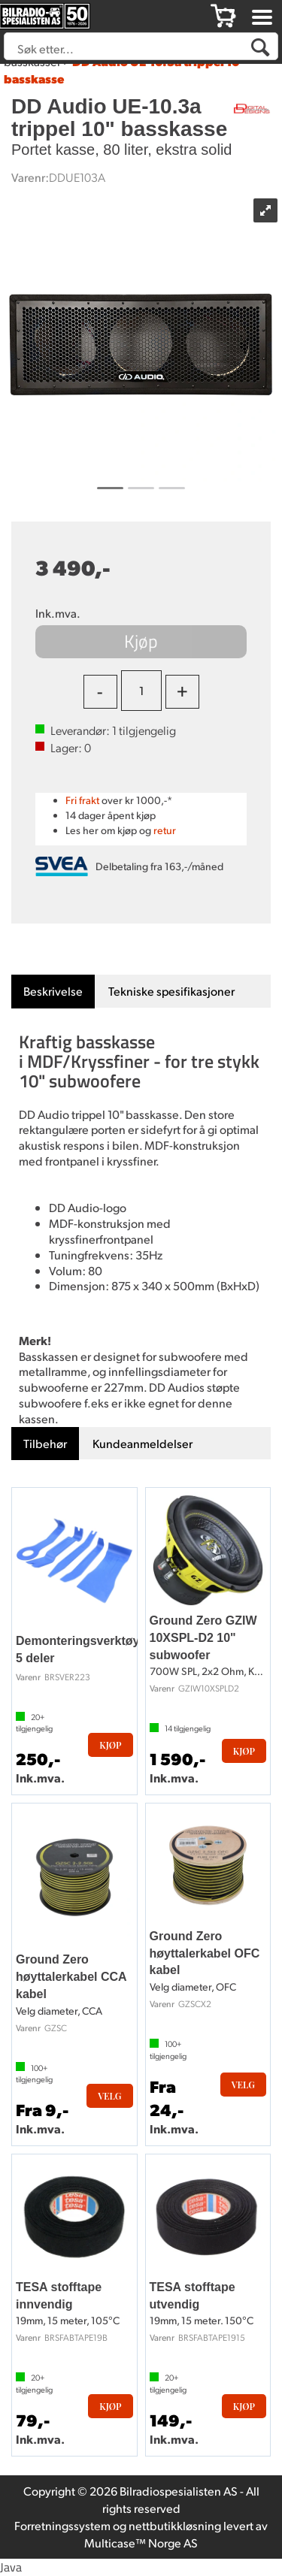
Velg (109, 2096)
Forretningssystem (62, 2525)
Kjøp (141, 641)
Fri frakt (82, 800)
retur (164, 830)
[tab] (53, 991)
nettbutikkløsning (175, 2525)
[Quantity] (141, 690)
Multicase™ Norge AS (141, 2542)
